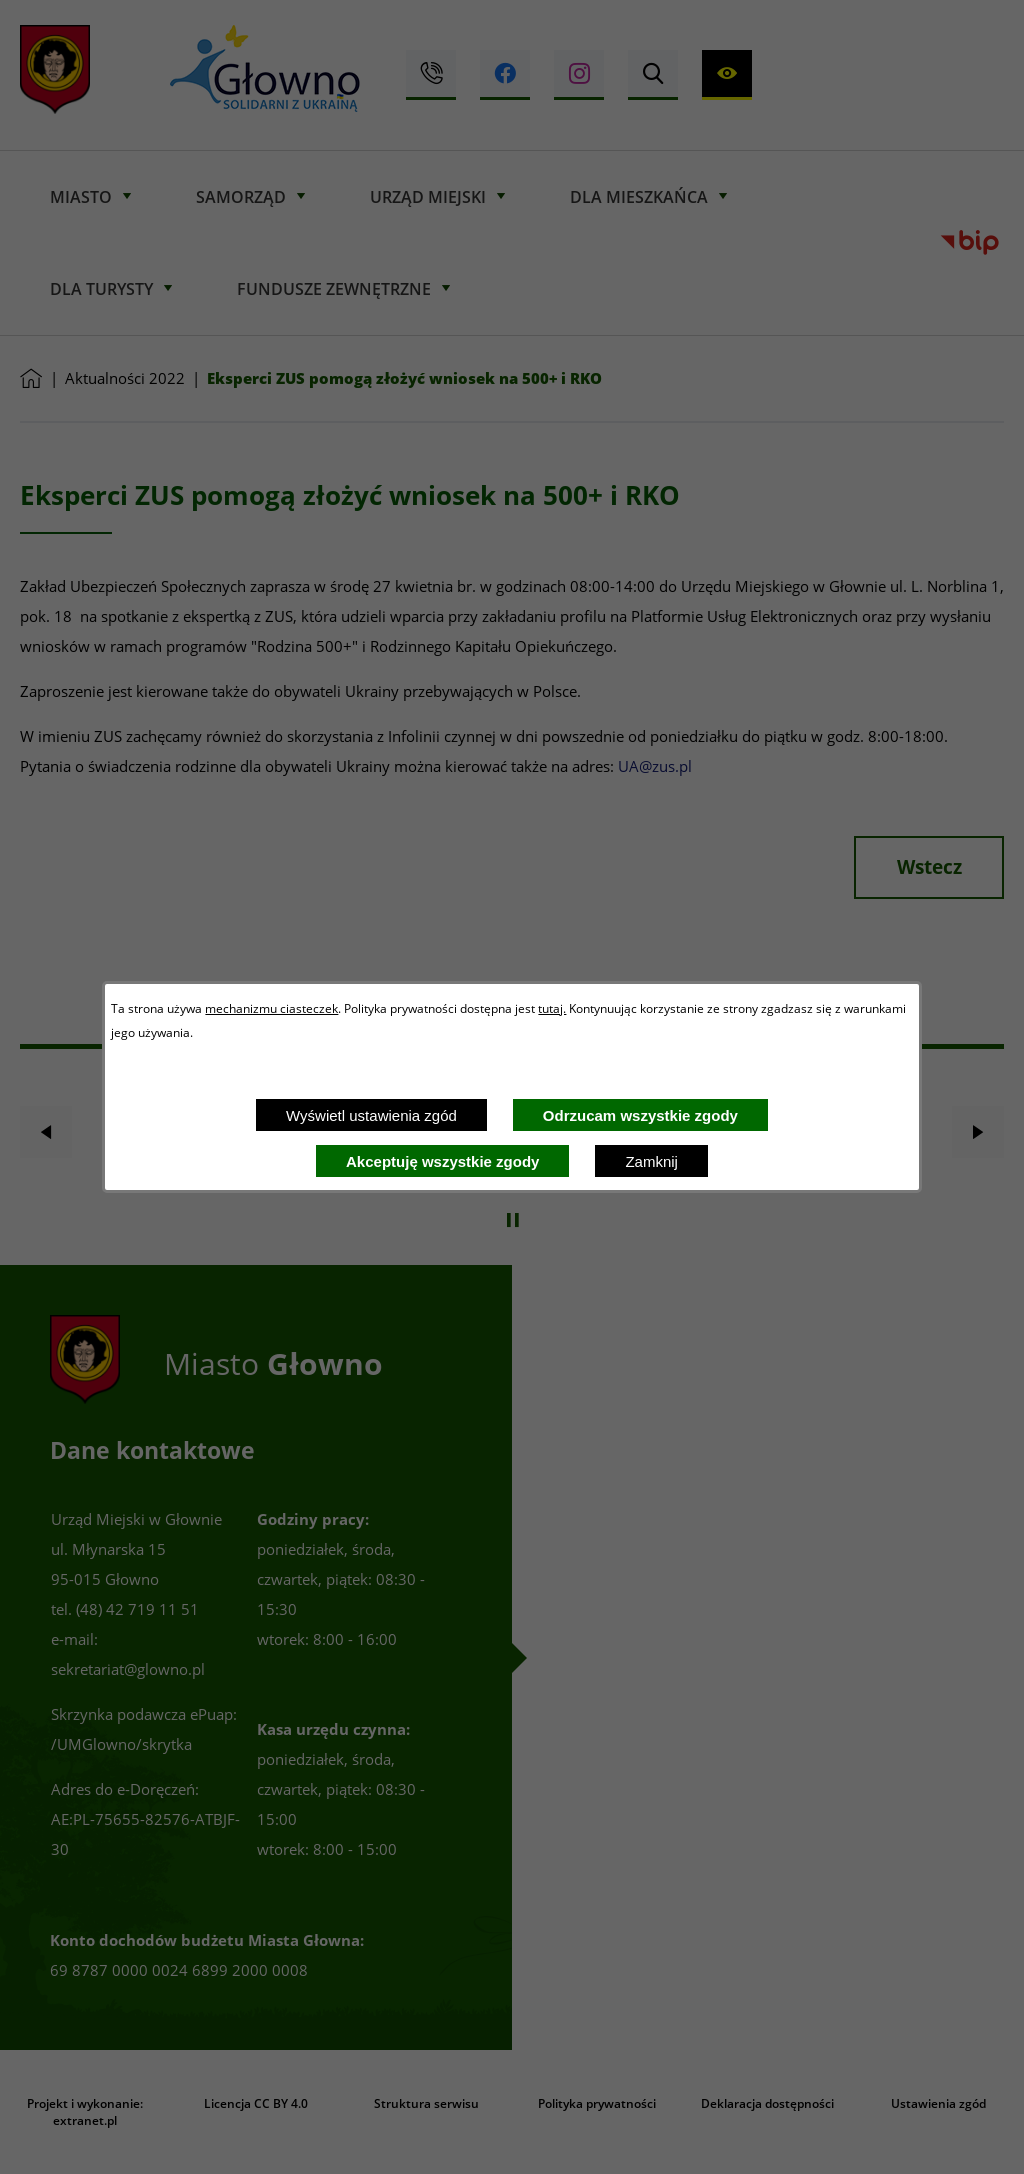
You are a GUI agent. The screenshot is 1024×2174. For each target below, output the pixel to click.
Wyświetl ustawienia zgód (371, 1115)
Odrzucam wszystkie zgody (640, 1115)
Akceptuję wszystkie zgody (442, 1161)
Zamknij (651, 1161)
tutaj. (552, 1008)
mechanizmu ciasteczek (271, 1008)
